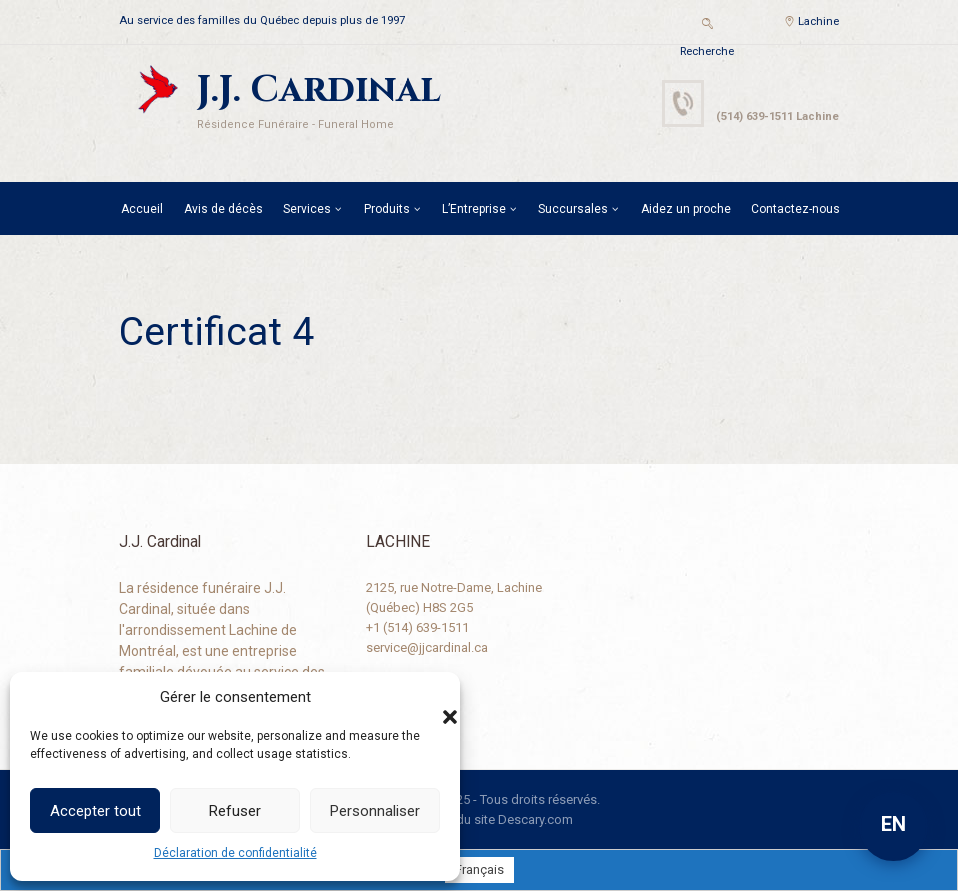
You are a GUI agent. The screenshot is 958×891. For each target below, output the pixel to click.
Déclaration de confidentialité (235, 853)
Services (307, 209)
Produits (387, 209)
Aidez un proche (686, 209)
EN (893, 824)
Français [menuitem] (479, 870)
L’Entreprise (474, 209)
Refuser (235, 811)
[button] (430, 697)
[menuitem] (479, 869)
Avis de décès (223, 209)
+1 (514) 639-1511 (417, 627)
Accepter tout (95, 811)
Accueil (142, 209)
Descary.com (535, 819)
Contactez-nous (795, 209)
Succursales (573, 209)
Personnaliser (375, 811)
